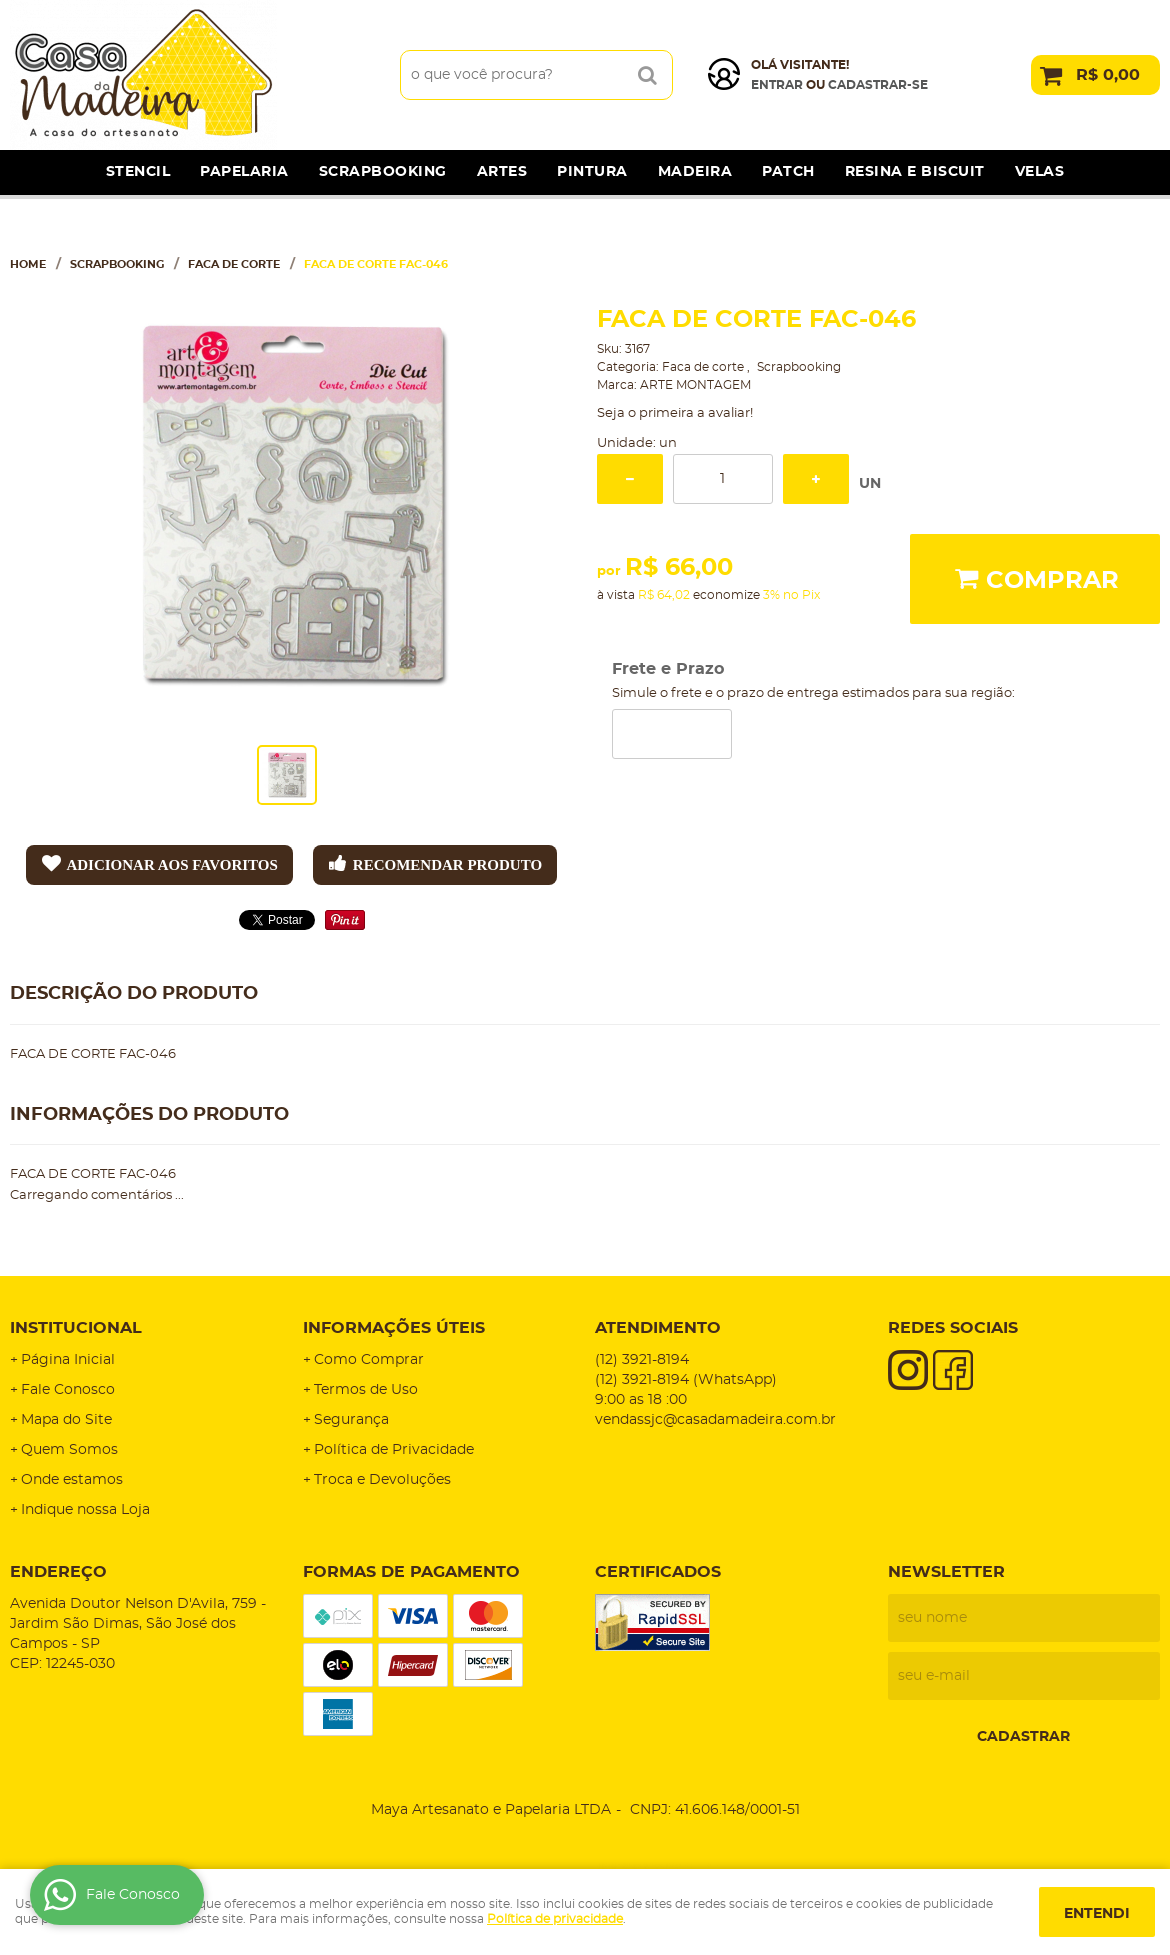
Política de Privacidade (394, 1450)
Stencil (138, 172)
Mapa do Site (66, 1420)
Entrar (777, 85)
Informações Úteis (394, 1328)
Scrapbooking (383, 172)
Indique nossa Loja (85, 1510)
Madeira (695, 172)
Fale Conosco (68, 1390)
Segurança (351, 1420)
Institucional (76, 1328)
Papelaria (244, 172)
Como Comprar (369, 1360)
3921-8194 (642, 1360)
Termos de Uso (366, 1390)
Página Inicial (68, 1360)
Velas (1040, 172)
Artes (502, 172)
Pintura (592, 172)
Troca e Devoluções (382, 1480)
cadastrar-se (878, 85)
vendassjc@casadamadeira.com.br (715, 1420)
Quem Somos (69, 1450)
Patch (788, 172)
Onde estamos (72, 1480)
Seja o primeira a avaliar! (675, 413)
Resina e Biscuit (915, 172)
